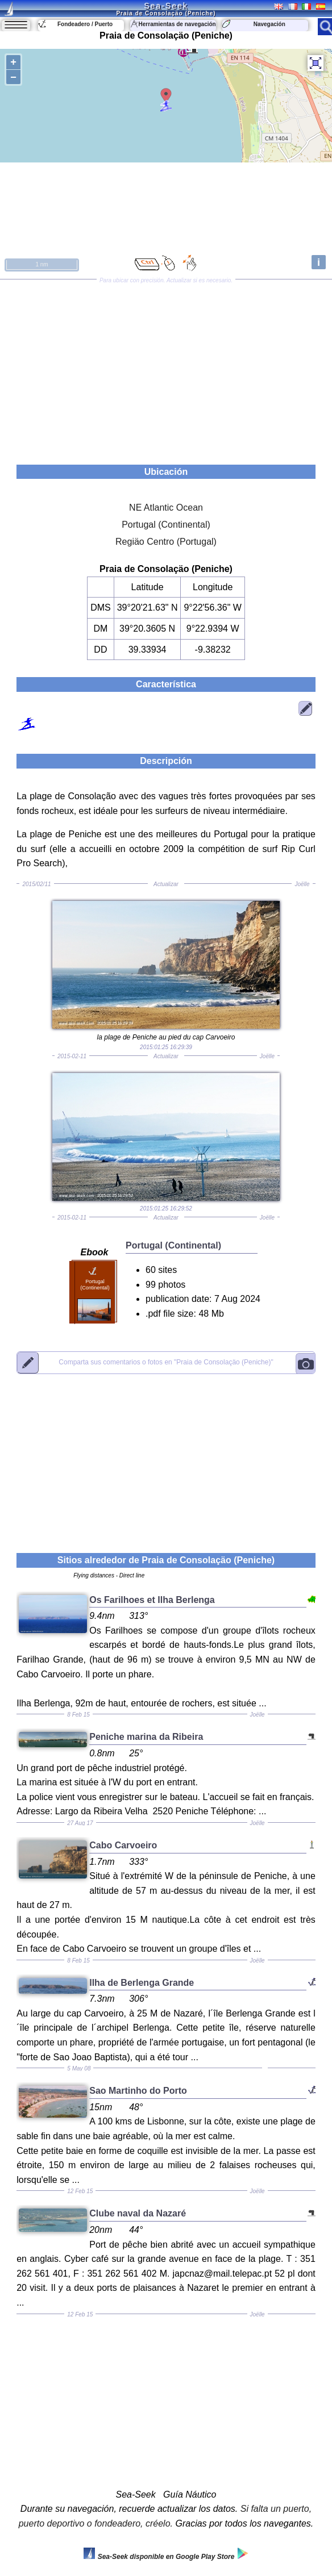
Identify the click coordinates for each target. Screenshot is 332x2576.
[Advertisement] (166, 368)
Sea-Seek (166, 5)
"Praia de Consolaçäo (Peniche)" (166, 1362)
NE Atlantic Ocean (166, 507)
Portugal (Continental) (166, 524)
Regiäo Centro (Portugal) (166, 541)
